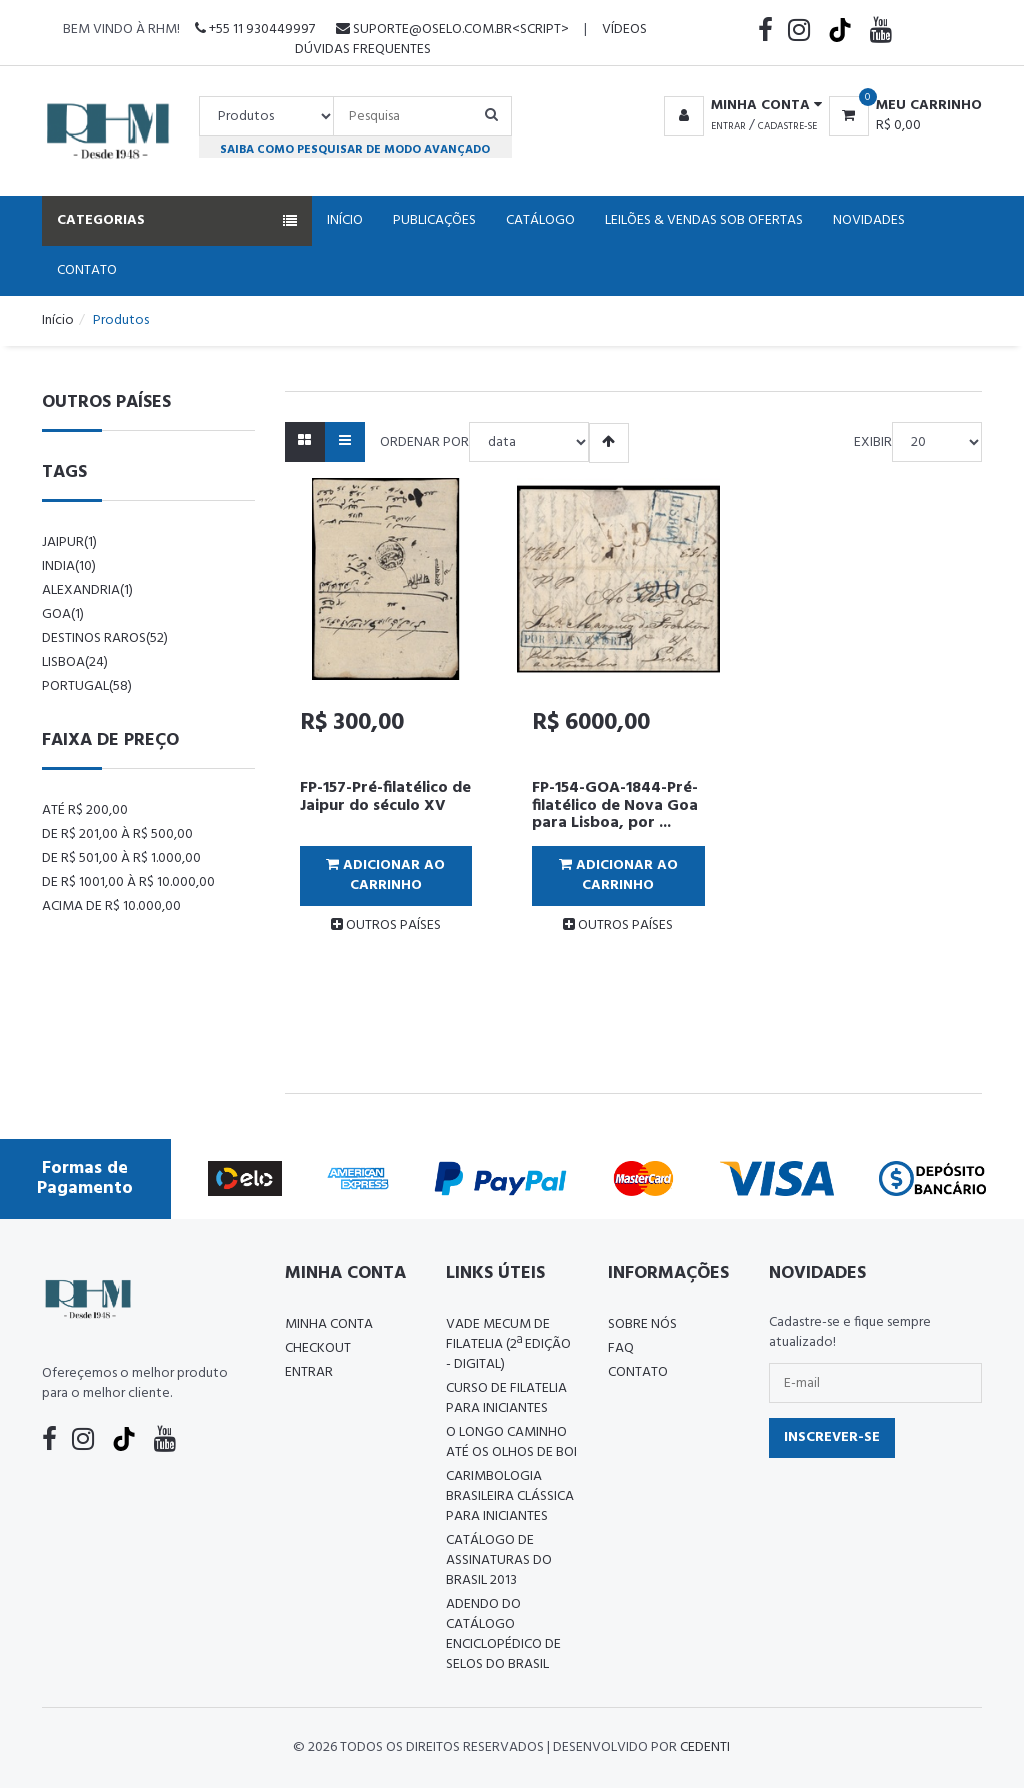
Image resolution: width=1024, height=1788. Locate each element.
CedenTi (705, 1747)
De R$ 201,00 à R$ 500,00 (117, 834)
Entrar (728, 126)
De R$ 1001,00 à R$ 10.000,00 (128, 882)
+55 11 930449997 (255, 29)
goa (63, 614)
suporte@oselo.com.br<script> (452, 29)
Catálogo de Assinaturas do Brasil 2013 (499, 1560)
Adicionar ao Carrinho (385, 875)
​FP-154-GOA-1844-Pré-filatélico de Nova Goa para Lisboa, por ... (615, 805)
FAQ (621, 1348)
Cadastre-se (787, 126)
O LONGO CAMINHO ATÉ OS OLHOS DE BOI (511, 1442)
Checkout (318, 1348)
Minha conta (329, 1324)
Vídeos (624, 29)
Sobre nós (642, 1324)
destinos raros (105, 638)
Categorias (177, 220)
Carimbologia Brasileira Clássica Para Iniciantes (510, 1496)
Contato (87, 270)
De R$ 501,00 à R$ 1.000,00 (121, 858)
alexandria (87, 590)
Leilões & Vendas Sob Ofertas (704, 220)
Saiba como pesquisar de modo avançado (355, 149)
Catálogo (540, 220)
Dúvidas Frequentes (363, 49)
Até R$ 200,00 (85, 810)
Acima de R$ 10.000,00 (111, 906)
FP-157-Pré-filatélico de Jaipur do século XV (385, 797)
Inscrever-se (832, 1437)
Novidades (869, 220)
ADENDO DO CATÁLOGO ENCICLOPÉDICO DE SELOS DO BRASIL (503, 1634)
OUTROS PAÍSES (386, 925)
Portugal (87, 686)
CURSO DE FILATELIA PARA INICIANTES (506, 1398)
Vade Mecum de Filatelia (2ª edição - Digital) (508, 1344)
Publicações (434, 220)
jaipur (69, 542)
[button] (739, 106)
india (69, 566)
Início (345, 220)
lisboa (75, 662)
